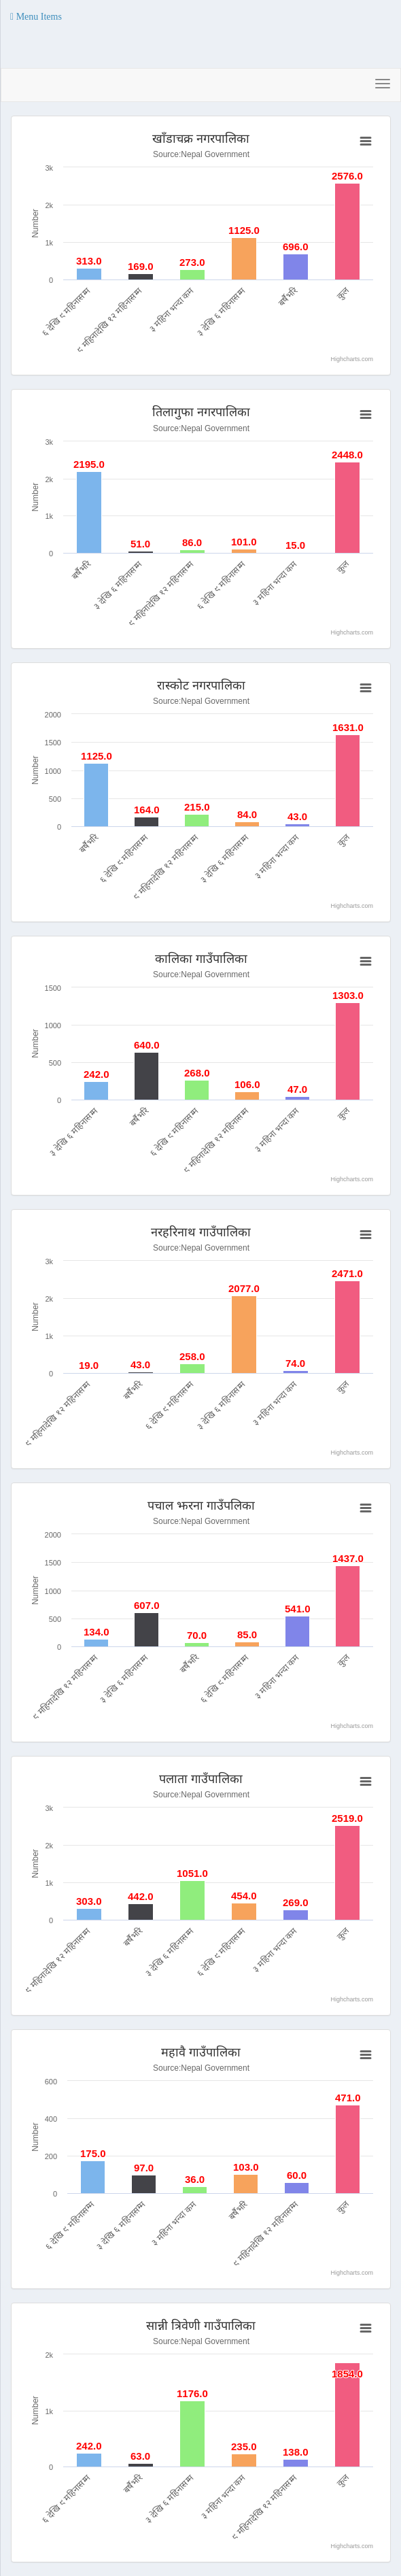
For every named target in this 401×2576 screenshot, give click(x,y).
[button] (36, 17)
